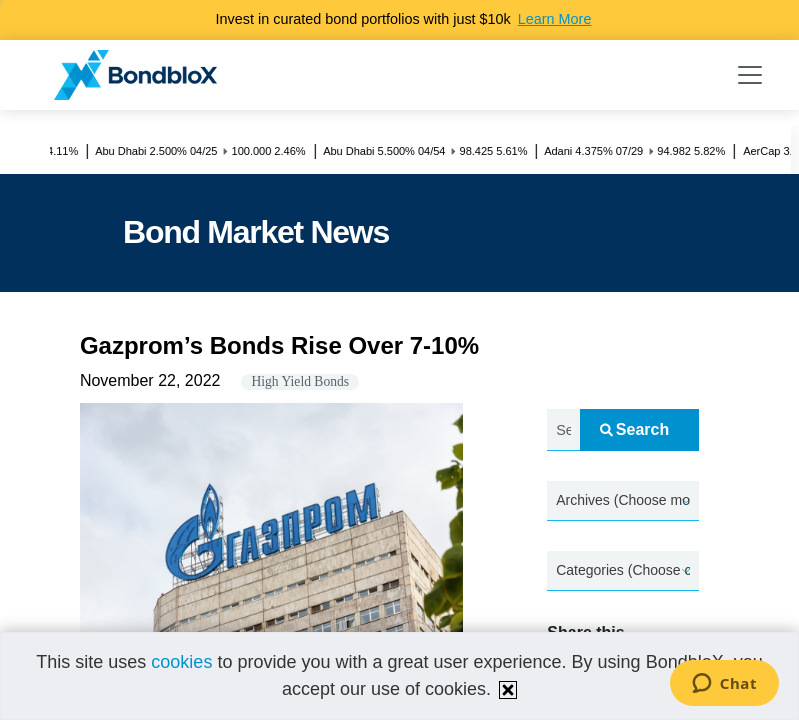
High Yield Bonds (300, 381)
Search (634, 429)
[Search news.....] (563, 430)
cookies (181, 662)
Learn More (555, 19)
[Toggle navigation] (750, 75)
